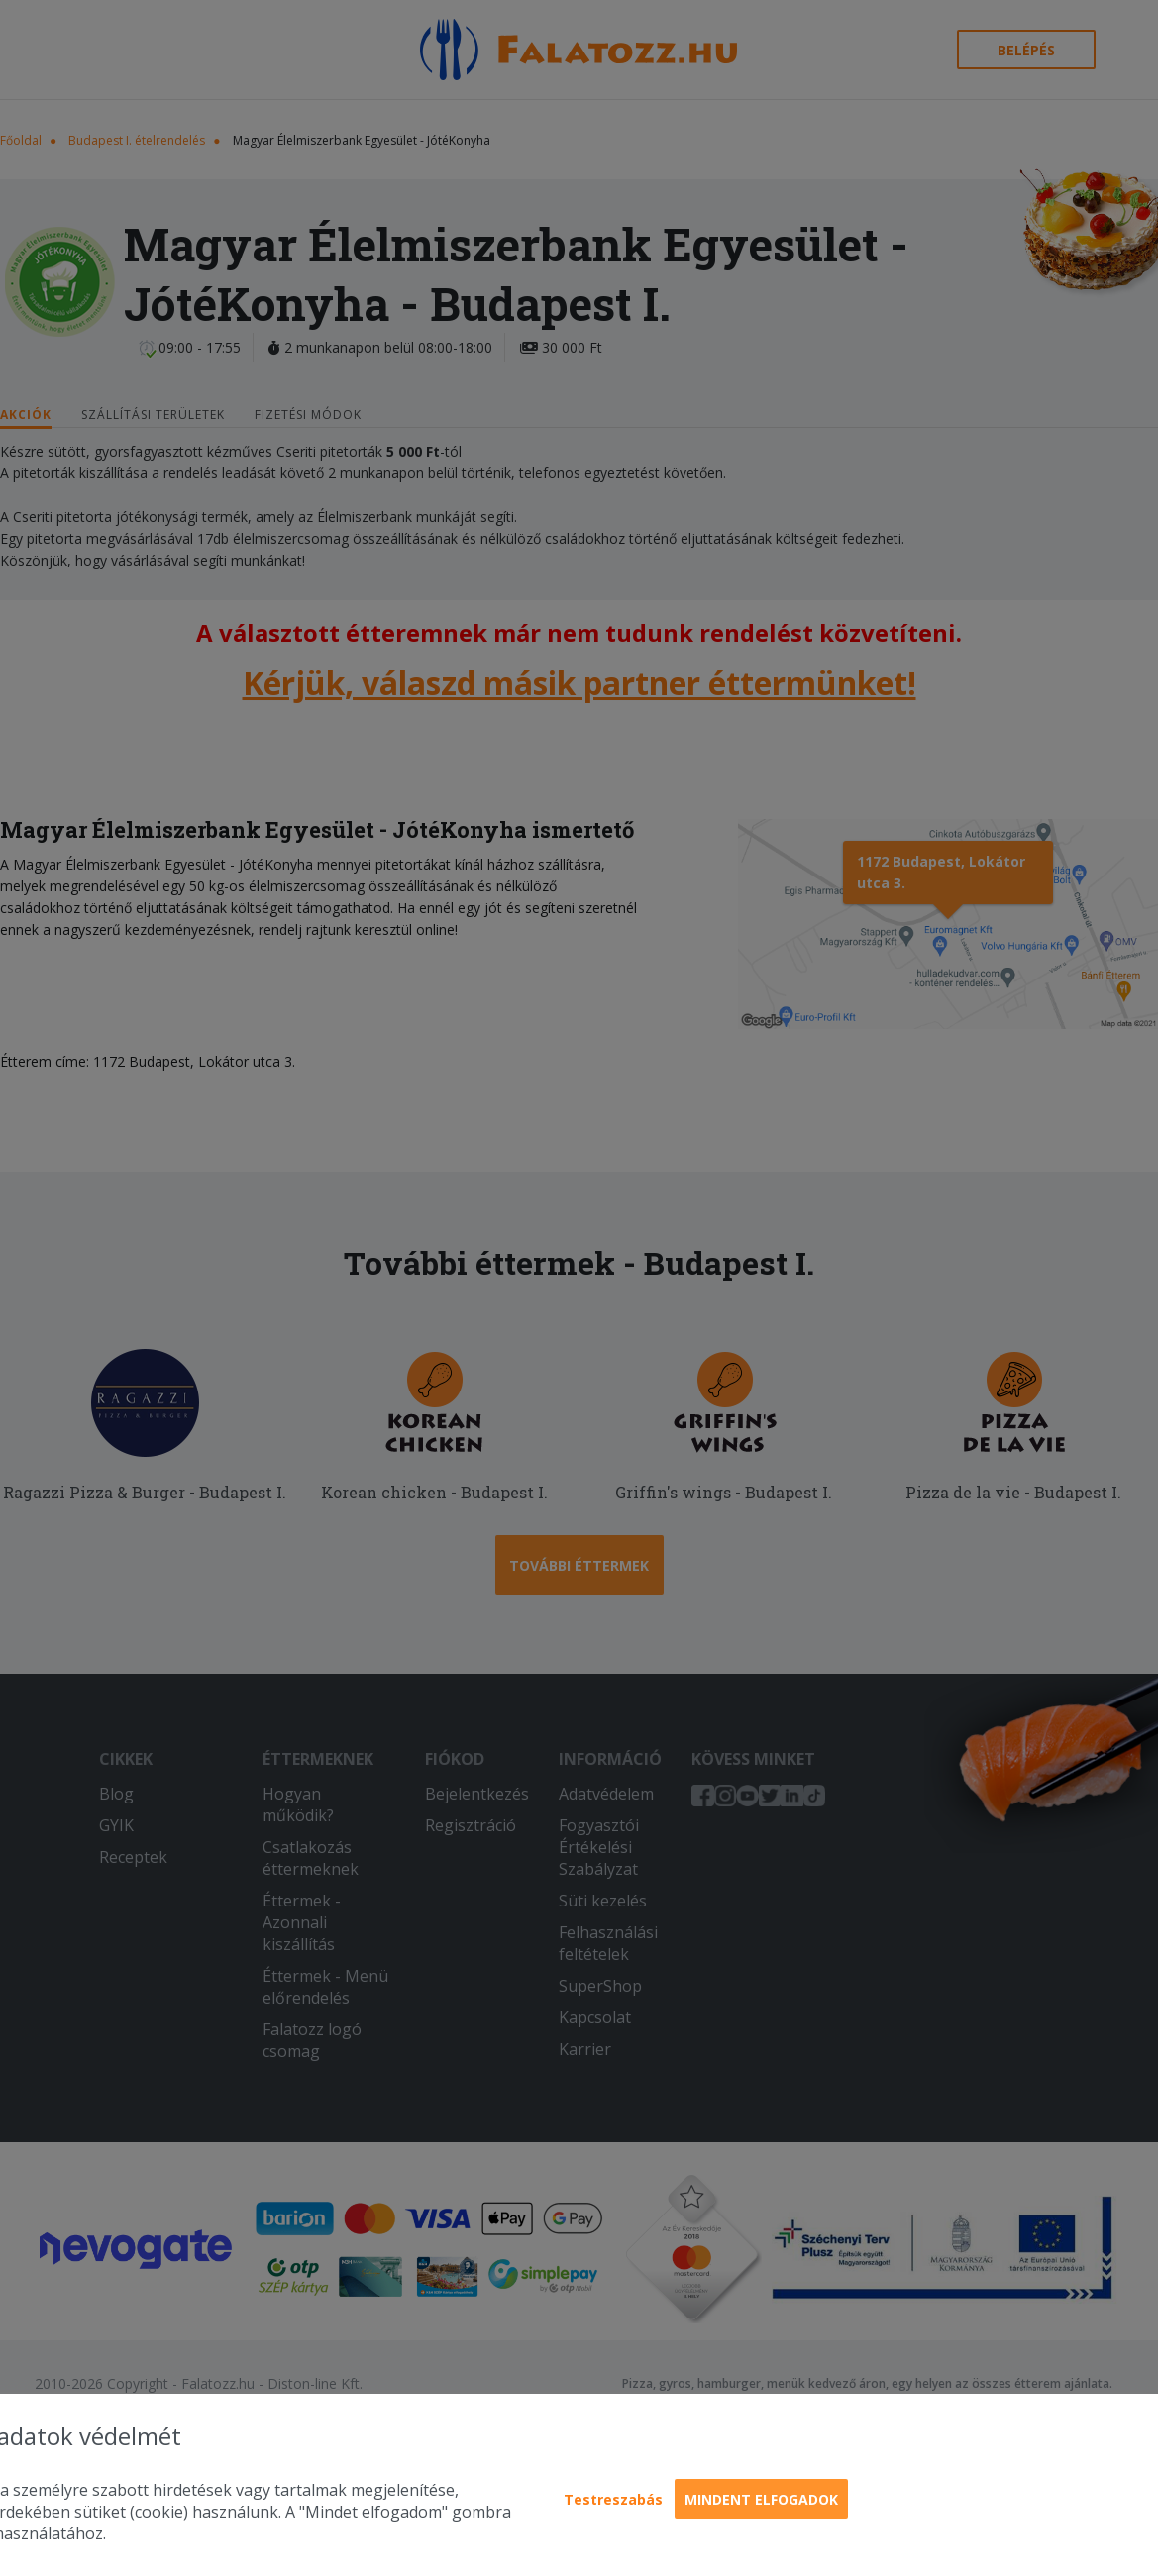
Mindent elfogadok (761, 2499)
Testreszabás (613, 2499)
